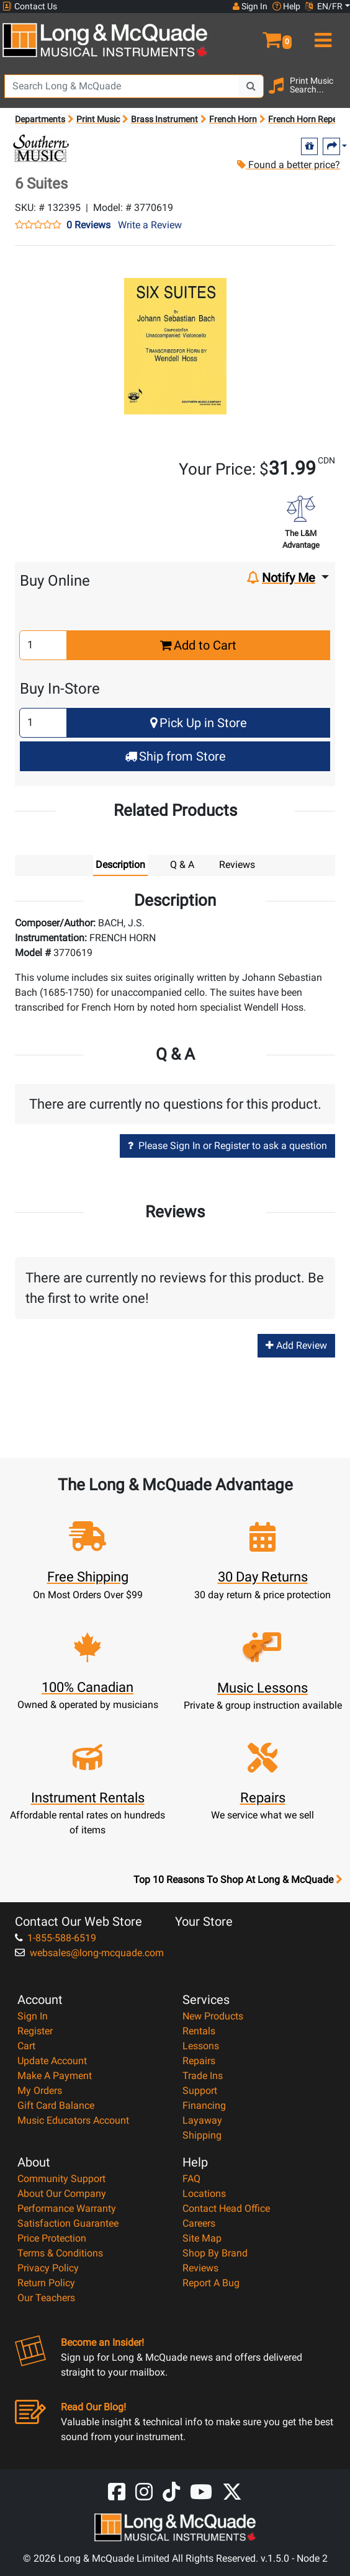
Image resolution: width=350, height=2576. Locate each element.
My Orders (39, 2090)
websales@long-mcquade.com (89, 1953)
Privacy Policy (48, 2268)
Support (199, 2090)
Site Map (202, 2238)
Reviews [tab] (237, 864)
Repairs (198, 2061)
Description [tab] (120, 864)
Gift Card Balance (55, 2105)
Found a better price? (288, 165)
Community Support (61, 2179)
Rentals (198, 2031)
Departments (40, 119)
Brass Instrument (164, 119)
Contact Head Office (226, 2208)
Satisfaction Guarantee (68, 2223)
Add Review (296, 1345)
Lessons (200, 2046)
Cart (26, 2046)
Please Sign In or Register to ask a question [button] (227, 1146)
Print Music (98, 119)
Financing (204, 2105)
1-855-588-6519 (55, 1938)
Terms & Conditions (60, 2253)
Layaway (202, 2120)
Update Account (52, 2061)
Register (35, 2031)
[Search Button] (251, 86)
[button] (262, 34)
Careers (198, 2223)
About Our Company (61, 2193)
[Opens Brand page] (40, 148)
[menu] (321, 34)
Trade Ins (202, 2076)
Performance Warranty (66, 2208)
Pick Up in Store (198, 722)
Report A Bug (211, 2283)
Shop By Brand (215, 2253)
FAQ (191, 2179)
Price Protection (51, 2238)
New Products (212, 2016)
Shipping (202, 2135)
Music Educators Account (73, 2120)
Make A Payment (54, 2076)
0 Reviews (88, 225)
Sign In (32, 2016)
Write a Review (150, 225)
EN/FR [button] (324, 6)
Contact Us (29, 6)
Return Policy (46, 2283)
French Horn (233, 119)
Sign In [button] (250, 6)
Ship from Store (175, 756)
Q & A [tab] (182, 864)
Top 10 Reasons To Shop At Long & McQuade (238, 1879)
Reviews (200, 2268)
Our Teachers (46, 2298)
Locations (204, 2193)
